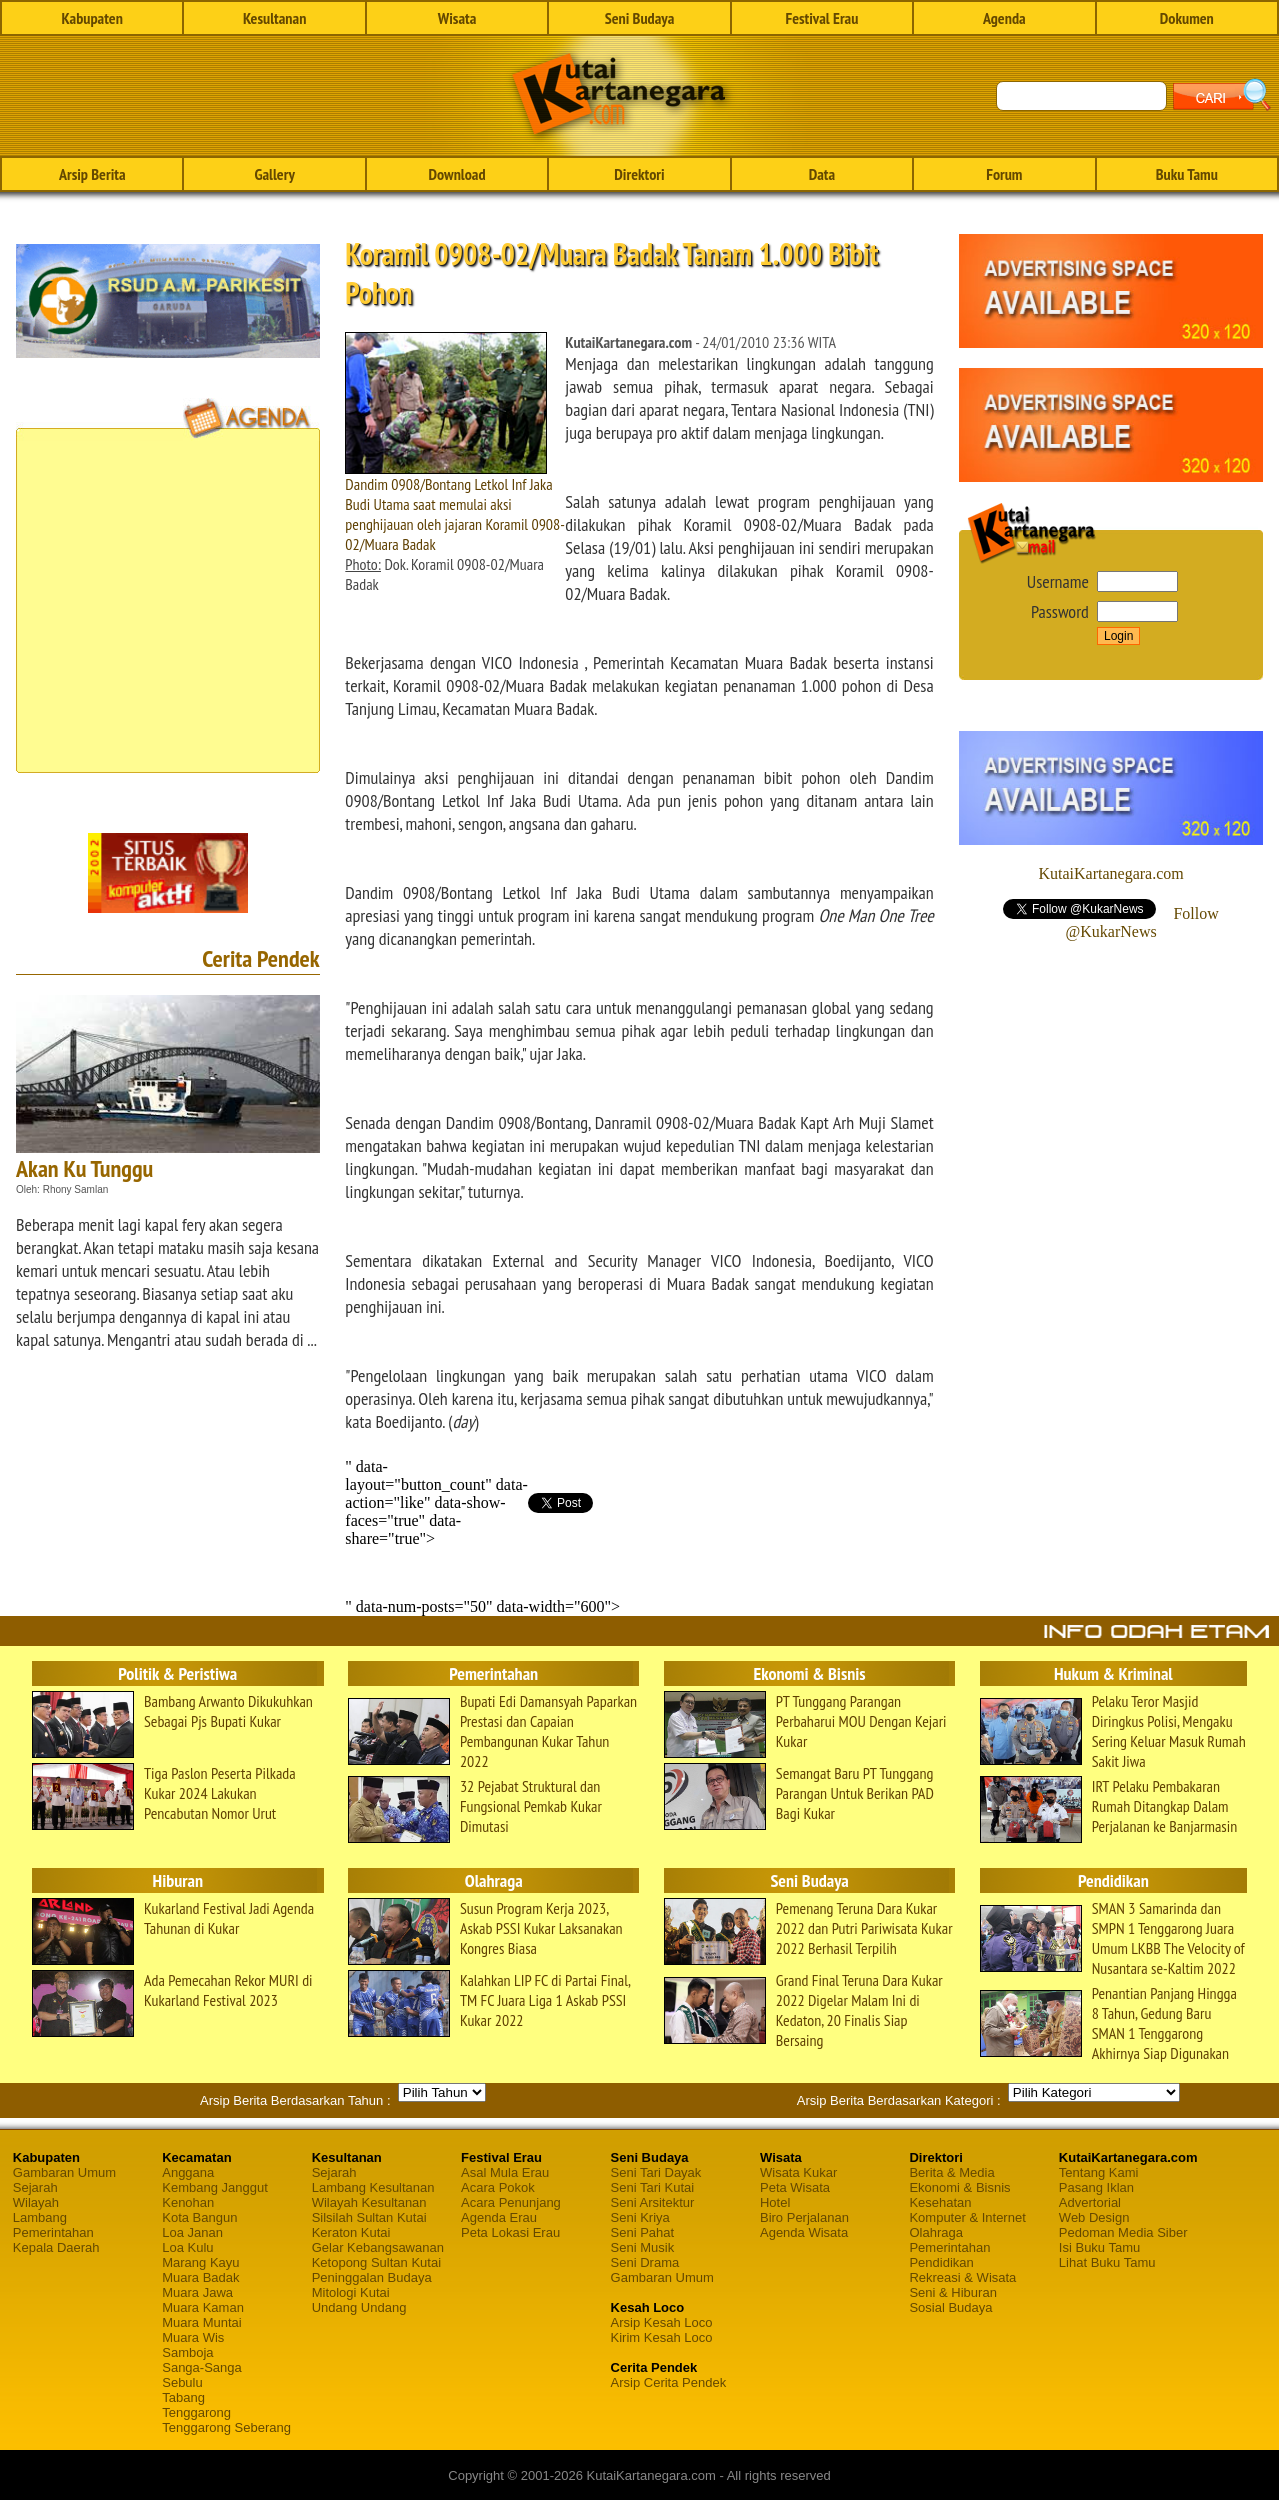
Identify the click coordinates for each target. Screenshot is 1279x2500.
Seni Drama (645, 2262)
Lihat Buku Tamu (1107, 2262)
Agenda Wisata (804, 2232)
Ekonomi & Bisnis (959, 2187)
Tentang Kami (1099, 2172)
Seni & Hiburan (952, 2292)
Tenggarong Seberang (226, 2427)
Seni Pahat (643, 2232)
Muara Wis (193, 2337)
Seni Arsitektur (653, 2202)
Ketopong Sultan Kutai (376, 2262)
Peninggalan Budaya (372, 2277)
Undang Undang (359, 2307)
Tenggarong (196, 2412)
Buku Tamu (1187, 174)
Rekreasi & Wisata (962, 2277)
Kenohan (188, 2202)
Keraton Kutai (351, 2232)
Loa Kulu (187, 2247)
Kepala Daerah (56, 2247)
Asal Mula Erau (505, 2172)
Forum (1004, 174)
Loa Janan (192, 2232)
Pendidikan (941, 2262)
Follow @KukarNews (1142, 922)
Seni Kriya (640, 2217)
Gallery (274, 174)
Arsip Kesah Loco (662, 2322)
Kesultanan (274, 18)
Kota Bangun (199, 2217)
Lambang (40, 2217)
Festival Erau (821, 18)
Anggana (188, 2172)
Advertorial (1090, 2202)
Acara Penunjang (511, 2202)
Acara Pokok (498, 2187)
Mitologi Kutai (351, 2292)
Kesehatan (940, 2202)
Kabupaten (92, 18)
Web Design (1094, 2217)
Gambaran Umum (64, 2172)
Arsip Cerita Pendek (669, 2382)
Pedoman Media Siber (1123, 2232)
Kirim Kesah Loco (662, 2337)
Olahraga (935, 2232)
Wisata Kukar (798, 2172)
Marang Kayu (200, 2262)
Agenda (1004, 18)
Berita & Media (951, 2172)
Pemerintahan (53, 2232)
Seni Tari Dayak (656, 2172)
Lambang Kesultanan (373, 2187)
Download (457, 174)
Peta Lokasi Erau (510, 2232)
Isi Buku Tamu (1099, 2247)
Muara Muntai (201, 2322)
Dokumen (1187, 18)
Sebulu (182, 2382)
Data (822, 174)
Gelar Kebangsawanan (378, 2247)
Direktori (639, 174)
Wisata (457, 18)
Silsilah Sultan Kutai (369, 2217)
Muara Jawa (197, 2292)
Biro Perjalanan (804, 2217)
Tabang (183, 2397)
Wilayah (36, 2202)
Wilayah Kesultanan (369, 2202)
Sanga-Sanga (202, 2367)
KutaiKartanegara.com (1110, 873)
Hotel (775, 2202)
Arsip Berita (92, 174)
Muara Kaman (203, 2307)
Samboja (187, 2352)
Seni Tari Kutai (653, 2187)
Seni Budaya (640, 18)
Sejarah (35, 2187)
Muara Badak (200, 2277)
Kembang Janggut (215, 2187)
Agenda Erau (499, 2217)
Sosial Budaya (950, 2307)
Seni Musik (643, 2247)
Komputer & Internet (967, 2217)
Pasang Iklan (1096, 2187)
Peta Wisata (795, 2187)
